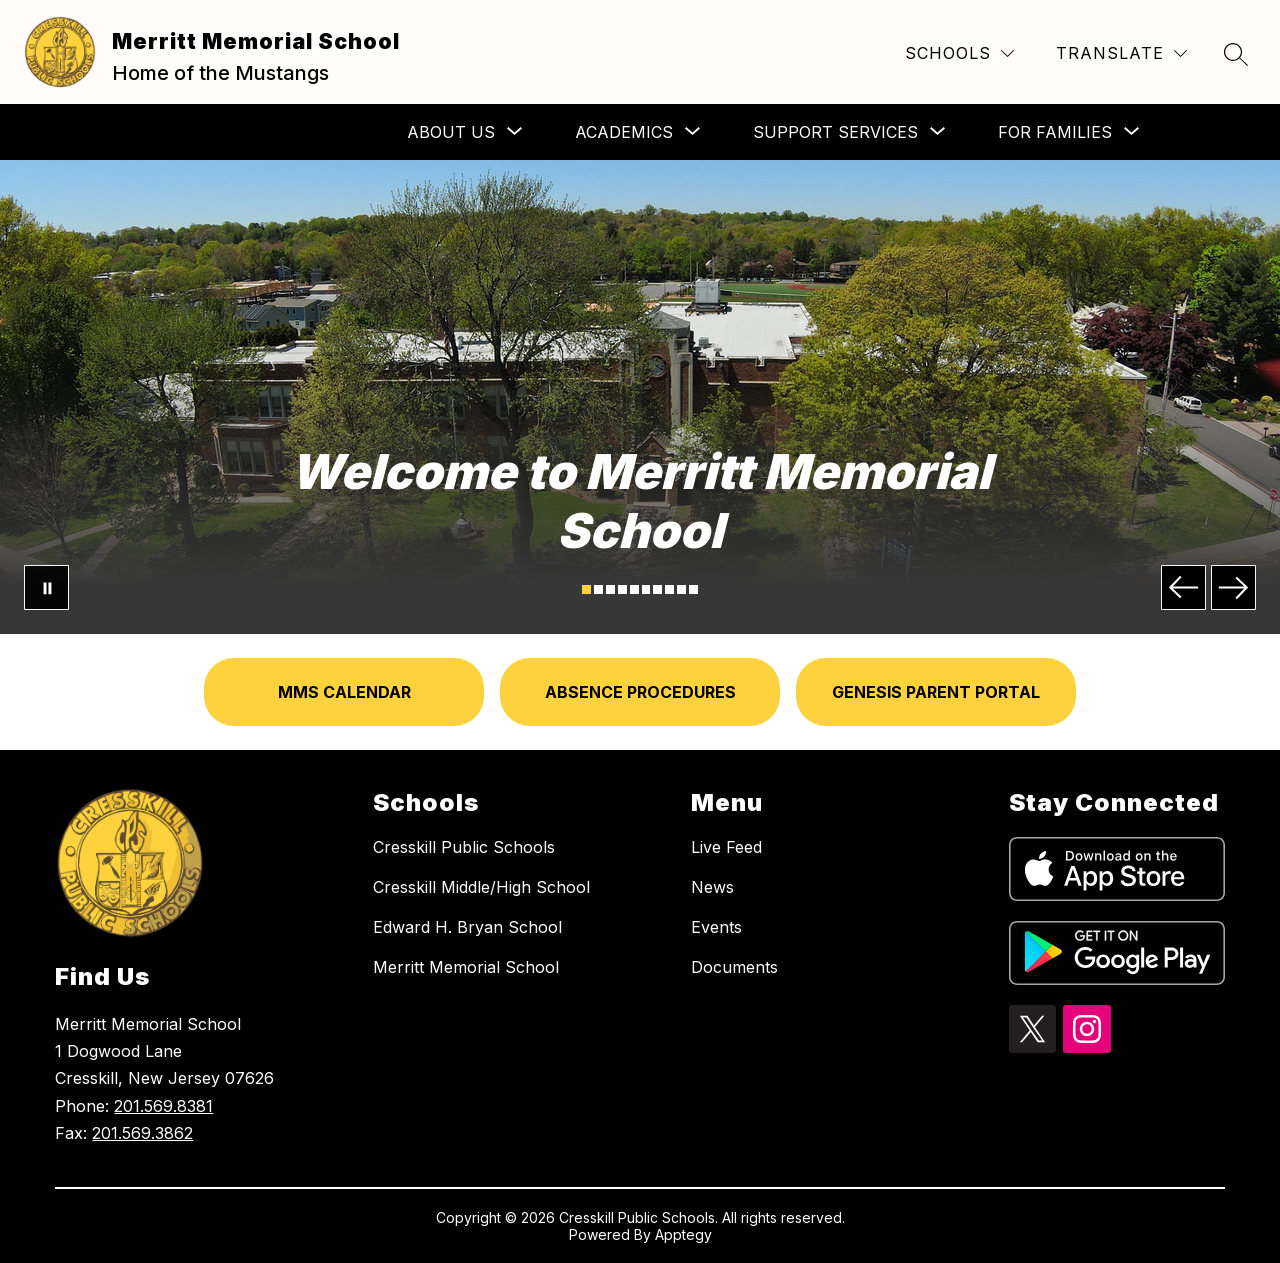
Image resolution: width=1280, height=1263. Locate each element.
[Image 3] (610, 589)
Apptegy (683, 1234)
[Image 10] (693, 589)
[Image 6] (646, 589)
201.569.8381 (163, 1106)
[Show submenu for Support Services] (835, 132)
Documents (734, 967)
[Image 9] (681, 589)
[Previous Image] (1183, 587)
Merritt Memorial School (466, 967)
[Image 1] (586, 589)
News (712, 887)
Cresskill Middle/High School (481, 887)
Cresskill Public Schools (464, 847)
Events (716, 927)
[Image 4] (622, 589)
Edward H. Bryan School (467, 927)
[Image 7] (657, 589)
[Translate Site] (1121, 53)
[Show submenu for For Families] (1055, 132)
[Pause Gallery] (46, 587)
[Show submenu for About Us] (451, 132)
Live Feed (726, 847)
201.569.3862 (142, 1133)
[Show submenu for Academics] (624, 132)
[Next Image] (1233, 587)
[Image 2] (598, 589)
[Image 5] (634, 589)
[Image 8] (669, 589)
